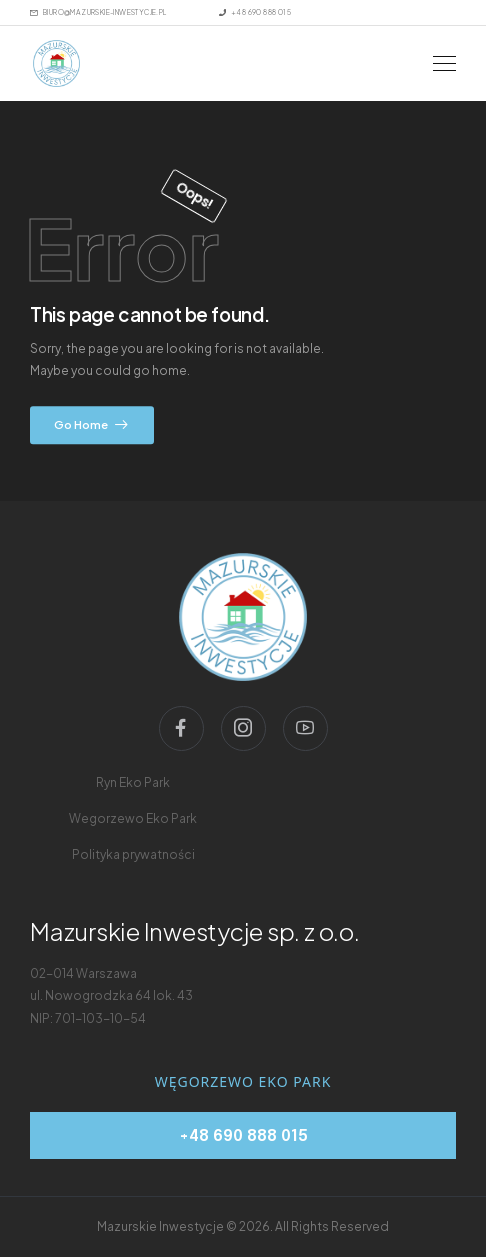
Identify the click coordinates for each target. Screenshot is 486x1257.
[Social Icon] (181, 728)
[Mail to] (98, 12)
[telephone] (243, 1135)
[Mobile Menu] (444, 63)
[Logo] (56, 63)
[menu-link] (133, 783)
